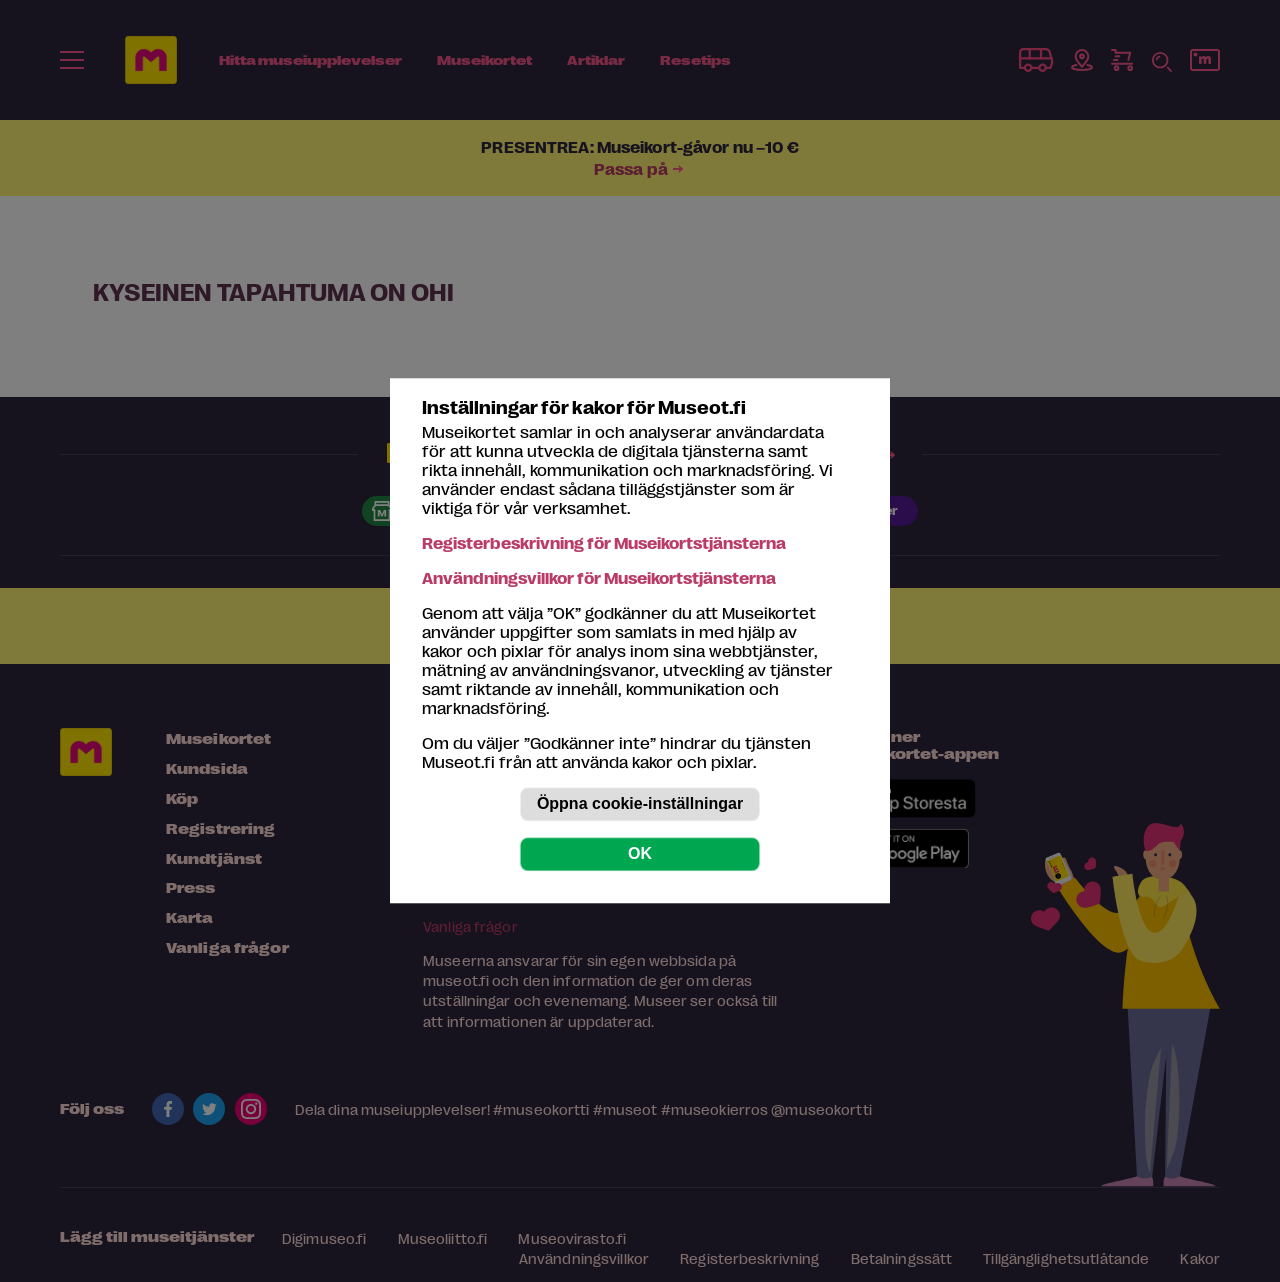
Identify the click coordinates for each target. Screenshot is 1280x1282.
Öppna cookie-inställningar (640, 804)
